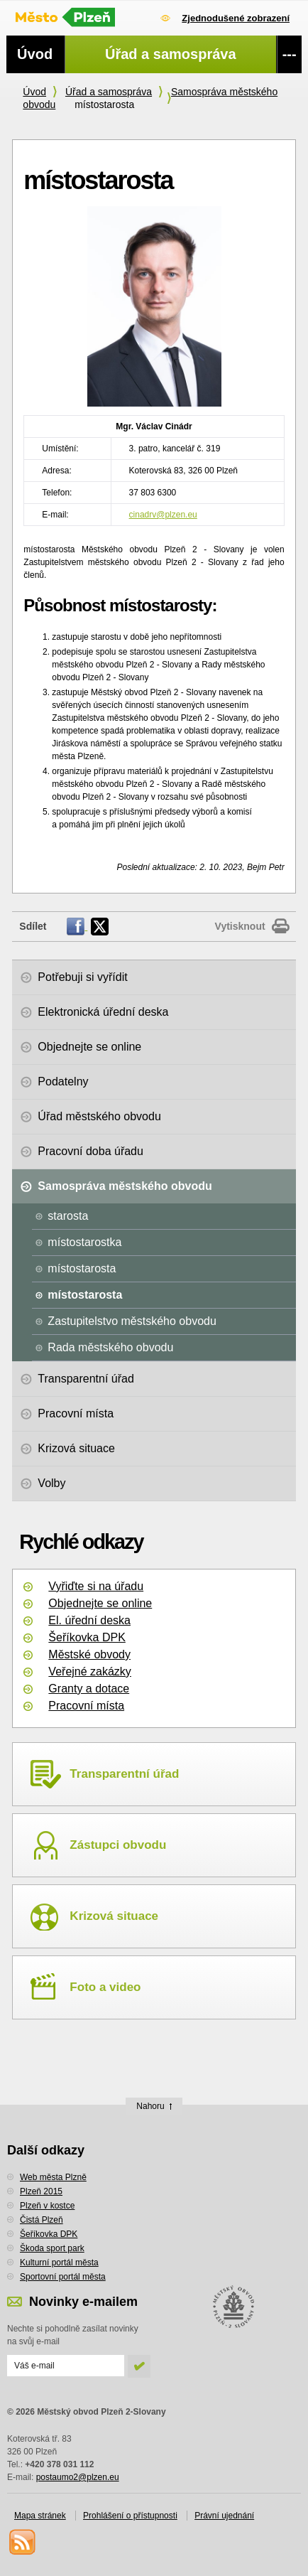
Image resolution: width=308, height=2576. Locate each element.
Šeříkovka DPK (86, 1637)
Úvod (34, 91)
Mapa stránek (40, 2516)
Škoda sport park (52, 2248)
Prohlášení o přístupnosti (130, 2516)
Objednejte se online (100, 1603)
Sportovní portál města (63, 2277)
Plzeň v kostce (47, 2206)
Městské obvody (89, 1654)
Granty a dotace (88, 1689)
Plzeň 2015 (41, 2191)
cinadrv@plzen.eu (163, 515)
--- (289, 54)
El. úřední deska (89, 1620)
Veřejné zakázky (89, 1671)
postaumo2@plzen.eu (77, 2477)
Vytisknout (240, 926)
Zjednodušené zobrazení (236, 18)
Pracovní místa (86, 1706)
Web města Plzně (53, 2177)
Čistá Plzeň (41, 2220)
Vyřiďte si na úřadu (95, 1586)
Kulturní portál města (59, 2263)
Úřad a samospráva (108, 91)
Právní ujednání (224, 2516)
